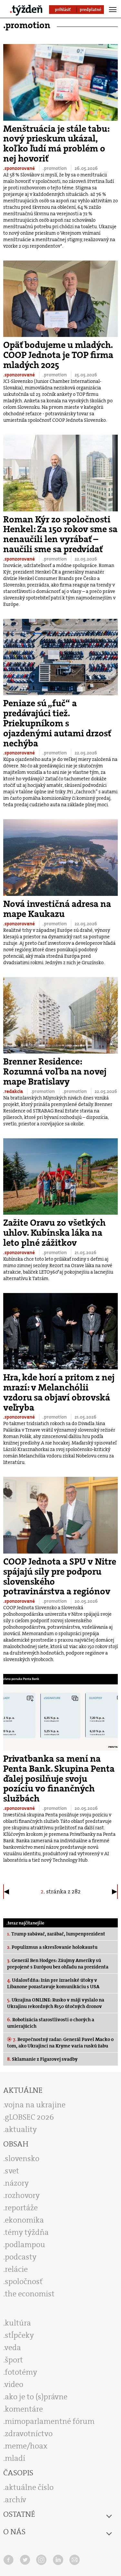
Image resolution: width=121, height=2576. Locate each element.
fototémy (21, 2372)
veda (13, 2347)
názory (17, 2183)
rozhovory (22, 2195)
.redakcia (13, 1091)
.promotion (55, 168)
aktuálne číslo (29, 2487)
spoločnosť (24, 2281)
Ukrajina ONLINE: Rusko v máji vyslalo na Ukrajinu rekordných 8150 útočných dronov (55, 2003)
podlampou (25, 2244)
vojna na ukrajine (35, 2105)
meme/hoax (26, 2446)
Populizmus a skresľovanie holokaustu (52, 1947)
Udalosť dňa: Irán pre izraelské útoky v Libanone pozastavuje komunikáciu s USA (53, 1983)
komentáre (24, 2409)
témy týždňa (27, 2232)
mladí (15, 2458)
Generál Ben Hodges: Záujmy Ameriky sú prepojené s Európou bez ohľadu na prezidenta (57, 1963)
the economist (30, 2294)
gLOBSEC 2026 (29, 2117)
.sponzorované (19, 168)
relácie (16, 2269)
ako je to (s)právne (36, 2397)
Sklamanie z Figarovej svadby (42, 2059)
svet (12, 2171)
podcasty (20, 2257)
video (14, 2384)
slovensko (22, 2158)
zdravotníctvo (29, 2433)
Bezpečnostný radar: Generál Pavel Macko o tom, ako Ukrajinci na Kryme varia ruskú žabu (60, 2042)
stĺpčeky (19, 2335)
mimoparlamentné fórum (50, 2421)
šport (14, 2360)
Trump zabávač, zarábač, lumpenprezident (56, 1934)
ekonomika (24, 2220)
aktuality (21, 2129)
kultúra (18, 2323)
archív (15, 2499)
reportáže (21, 2207)
